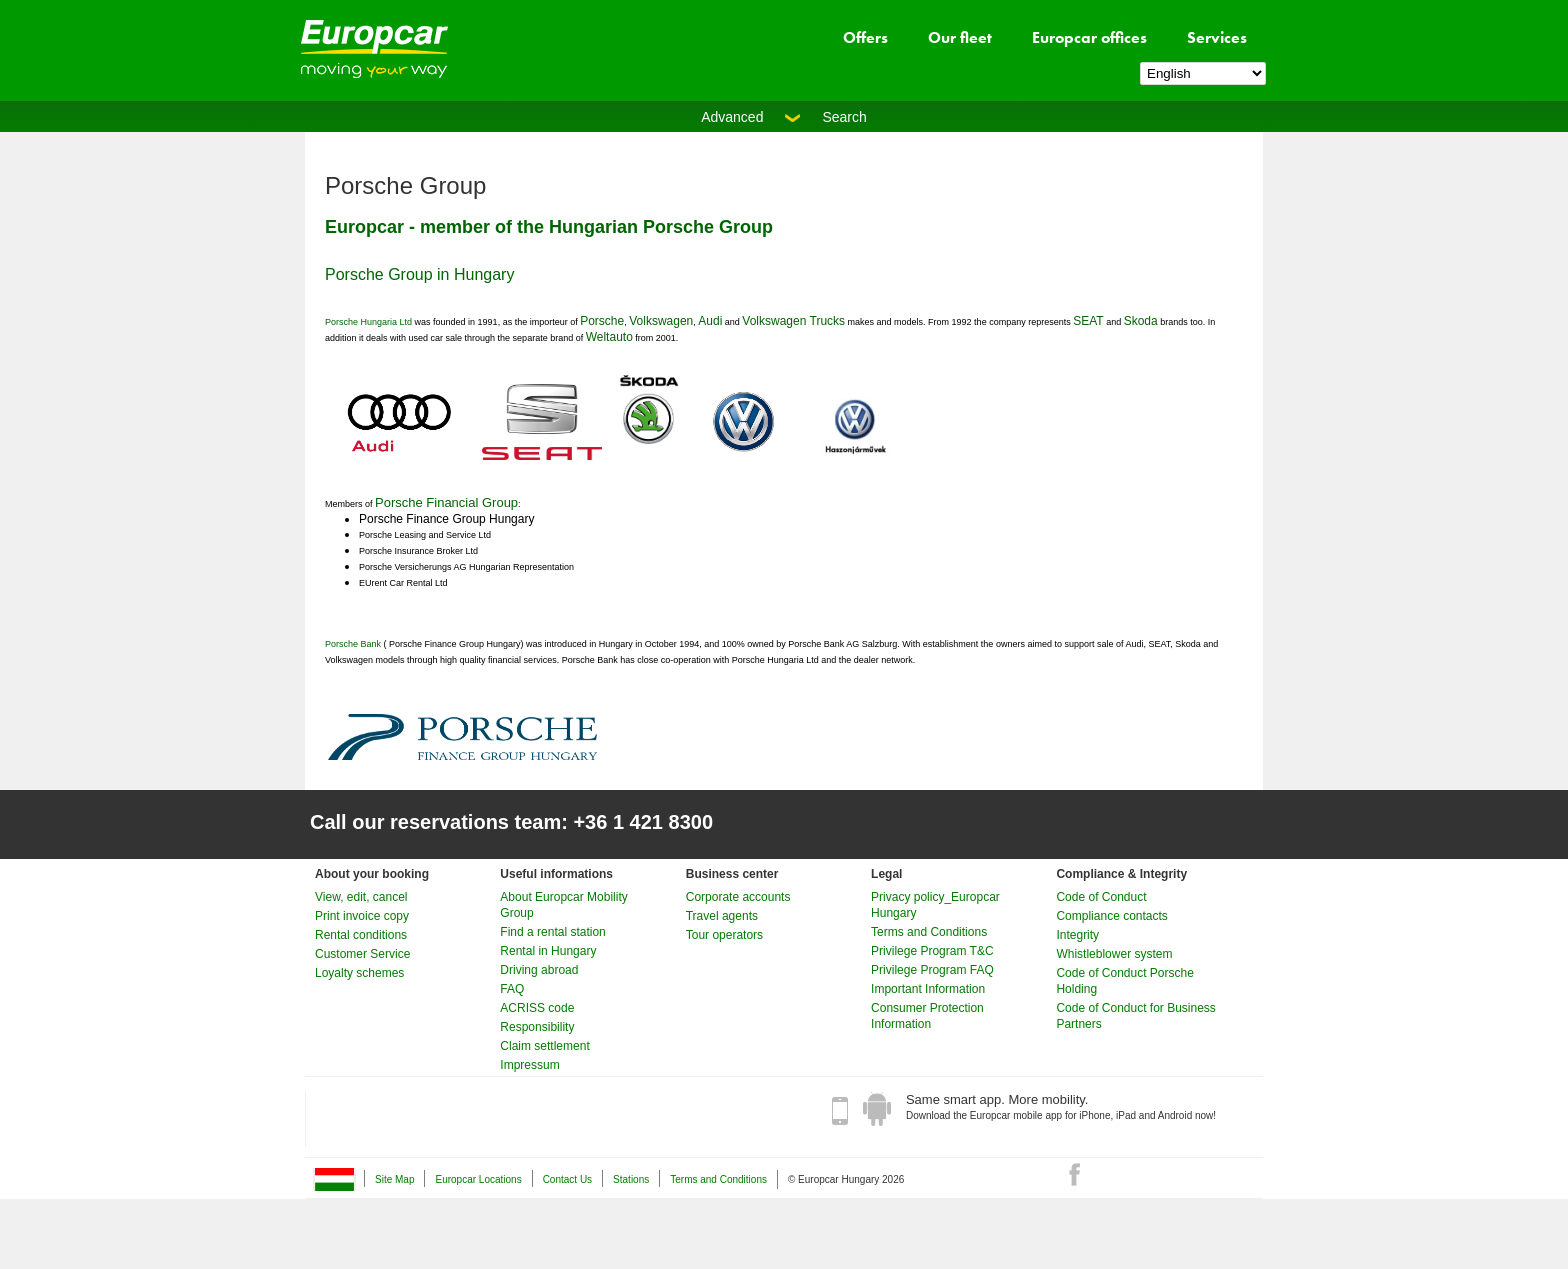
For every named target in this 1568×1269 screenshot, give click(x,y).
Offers (865, 37)
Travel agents (722, 916)
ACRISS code (537, 1008)
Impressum (529, 1065)
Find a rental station (552, 932)
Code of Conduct (1101, 897)
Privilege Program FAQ (932, 970)
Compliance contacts (1111, 916)
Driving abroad (539, 970)
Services (1217, 37)
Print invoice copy (362, 916)
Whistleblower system (1114, 954)
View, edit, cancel (361, 897)
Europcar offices (1089, 37)
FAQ (512, 989)
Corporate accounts (738, 897)
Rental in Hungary (548, 951)
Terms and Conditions (929, 932)
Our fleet (960, 37)
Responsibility (537, 1027)
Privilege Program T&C (932, 951)
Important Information (928, 989)
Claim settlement (544, 1046)
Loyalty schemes (359, 973)
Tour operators (724, 935)
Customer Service (362, 954)
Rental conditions (361, 935)
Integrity (1077, 935)
